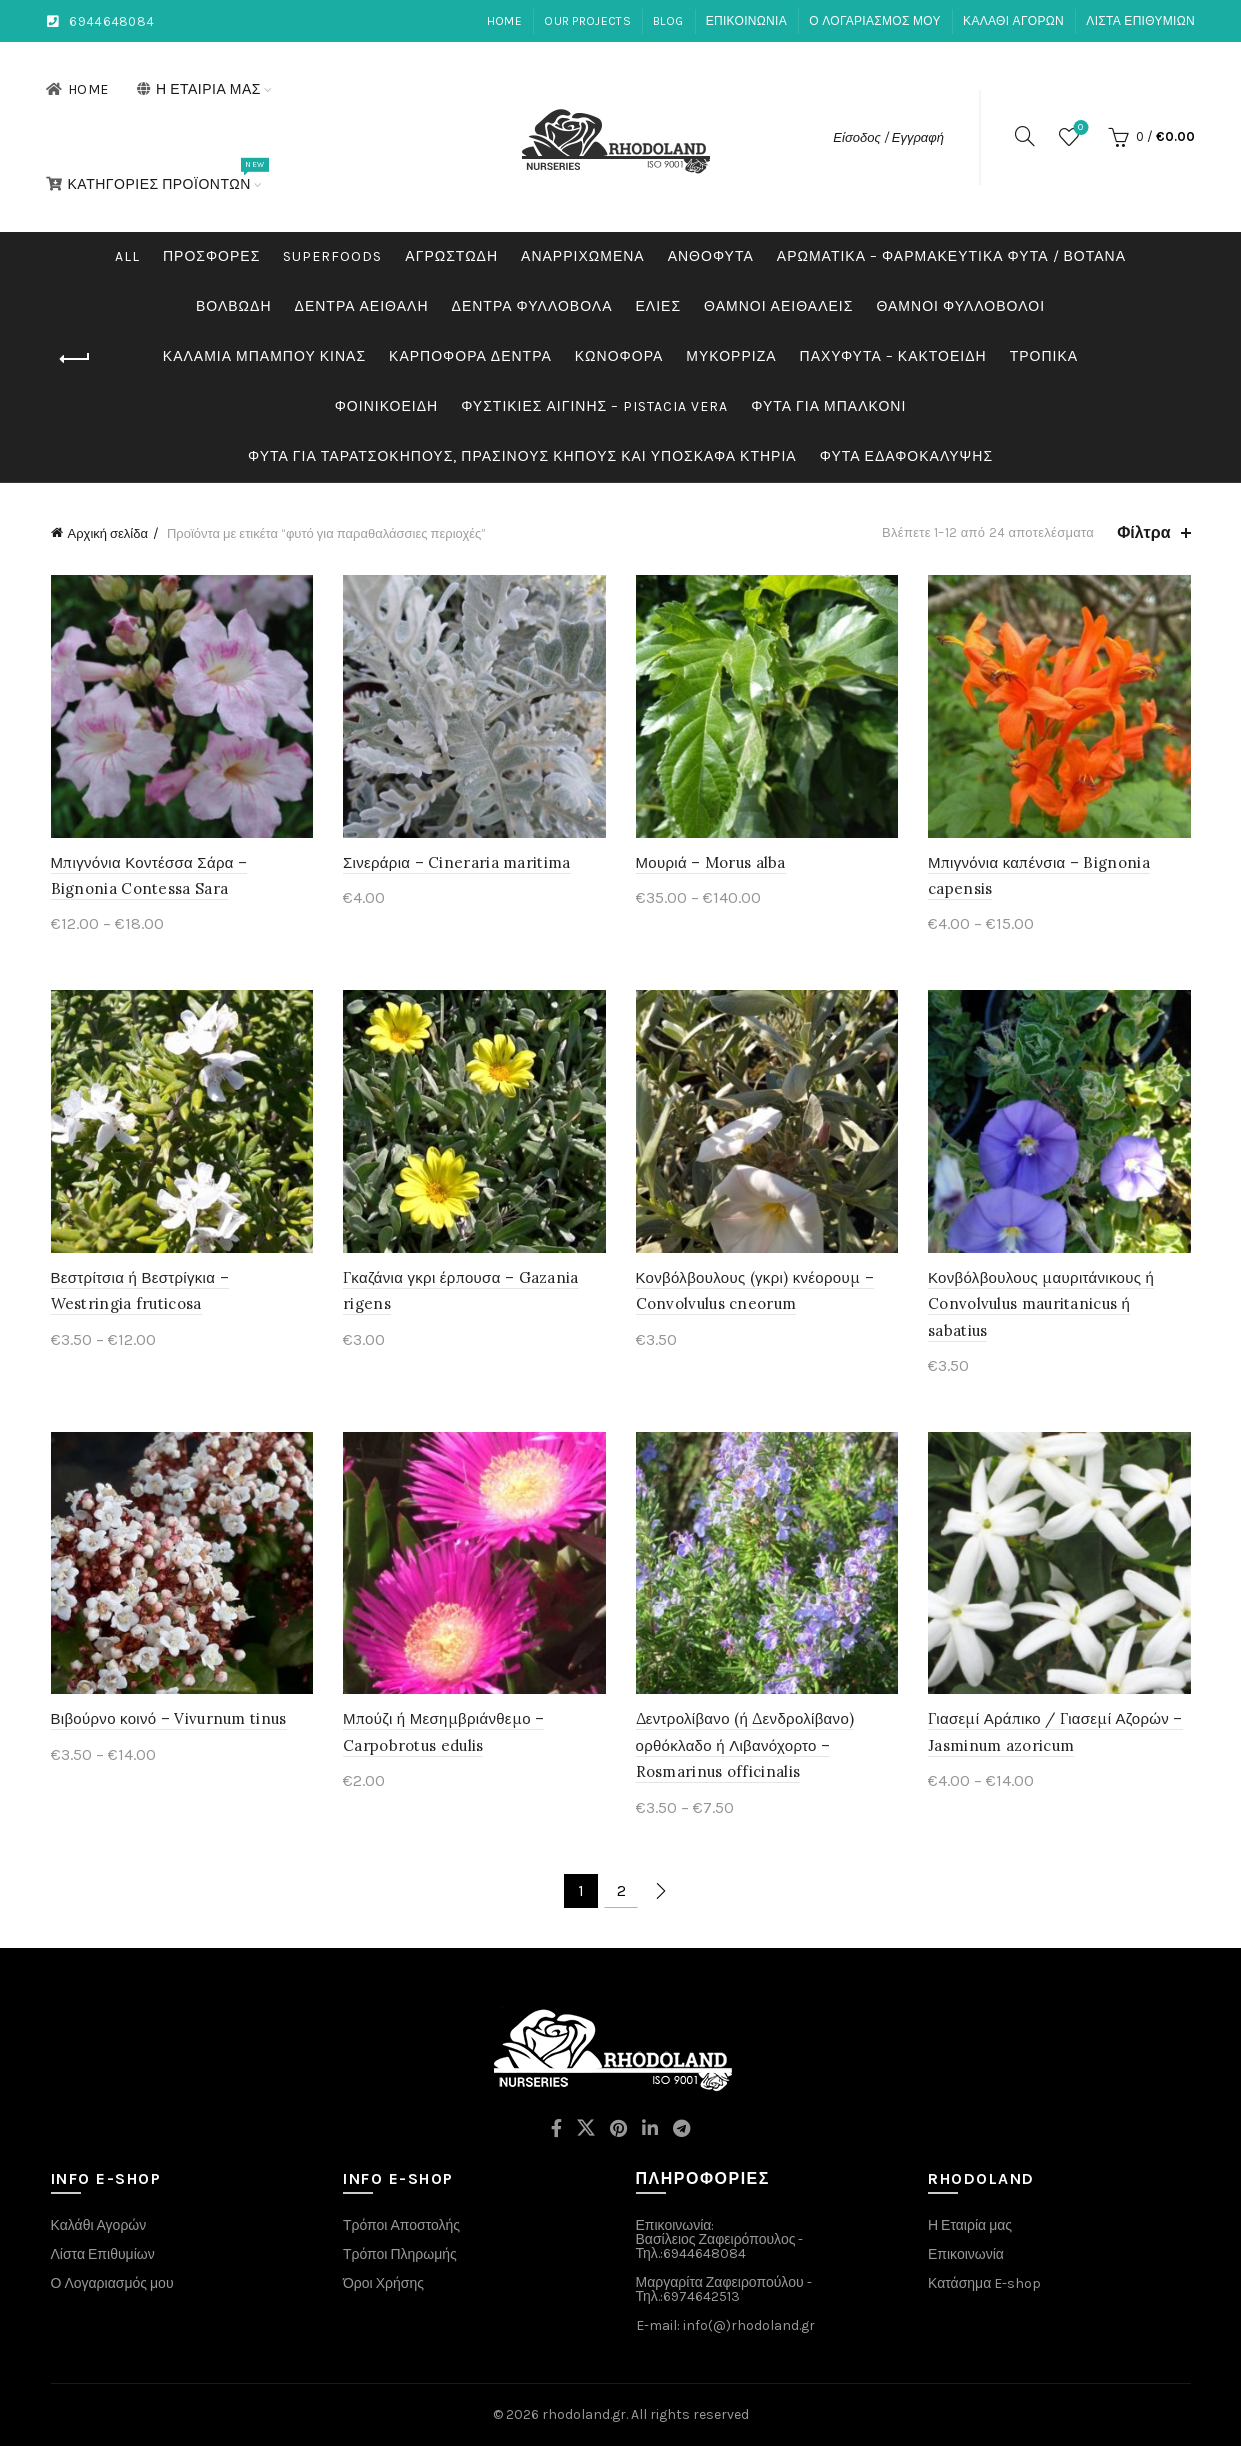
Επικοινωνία (746, 21)
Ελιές (659, 306)
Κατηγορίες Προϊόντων (154, 175)
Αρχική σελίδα (108, 533)
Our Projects (587, 21)
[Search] (1025, 136)
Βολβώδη (234, 306)
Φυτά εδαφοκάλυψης (906, 456)
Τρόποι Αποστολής (401, 2225)
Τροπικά (1044, 356)
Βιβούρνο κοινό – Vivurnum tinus (169, 1718)
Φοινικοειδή (386, 406)
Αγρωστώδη (451, 256)
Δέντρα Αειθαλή (362, 306)
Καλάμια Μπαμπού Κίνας (264, 356)
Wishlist (1078, 128)
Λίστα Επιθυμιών (1140, 21)
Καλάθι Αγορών (99, 2225)
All (127, 256)
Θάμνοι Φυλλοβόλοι (960, 306)
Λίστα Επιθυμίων (103, 2254)
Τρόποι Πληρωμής (400, 2254)
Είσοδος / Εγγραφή (888, 137)
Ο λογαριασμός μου (875, 21)
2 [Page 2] (621, 1890)
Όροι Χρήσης (383, 2283)
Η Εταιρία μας (198, 89)
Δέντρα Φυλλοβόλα (532, 306)
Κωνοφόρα (619, 356)
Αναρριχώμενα (583, 256)
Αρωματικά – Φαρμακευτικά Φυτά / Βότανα (951, 256)
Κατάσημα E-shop (984, 2283)
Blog (668, 21)
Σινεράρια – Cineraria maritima (457, 862)
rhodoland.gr (584, 2414)
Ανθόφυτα (711, 256)
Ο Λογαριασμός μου (112, 2283)
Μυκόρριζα (731, 356)
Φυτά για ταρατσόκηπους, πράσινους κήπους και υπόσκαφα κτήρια (522, 456)
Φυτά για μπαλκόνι (828, 406)
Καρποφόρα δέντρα (470, 356)
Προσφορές (211, 256)
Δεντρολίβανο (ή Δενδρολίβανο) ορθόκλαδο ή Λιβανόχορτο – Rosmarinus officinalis (745, 1745)
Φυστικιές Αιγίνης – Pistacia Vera (594, 406)
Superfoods (332, 256)
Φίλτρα (1143, 532)
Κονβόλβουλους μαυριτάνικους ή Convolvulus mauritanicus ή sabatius (1041, 1304)
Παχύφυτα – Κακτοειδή (893, 356)
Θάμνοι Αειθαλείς (778, 306)
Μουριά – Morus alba (711, 862)
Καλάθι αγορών (1013, 21)
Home (504, 21)
